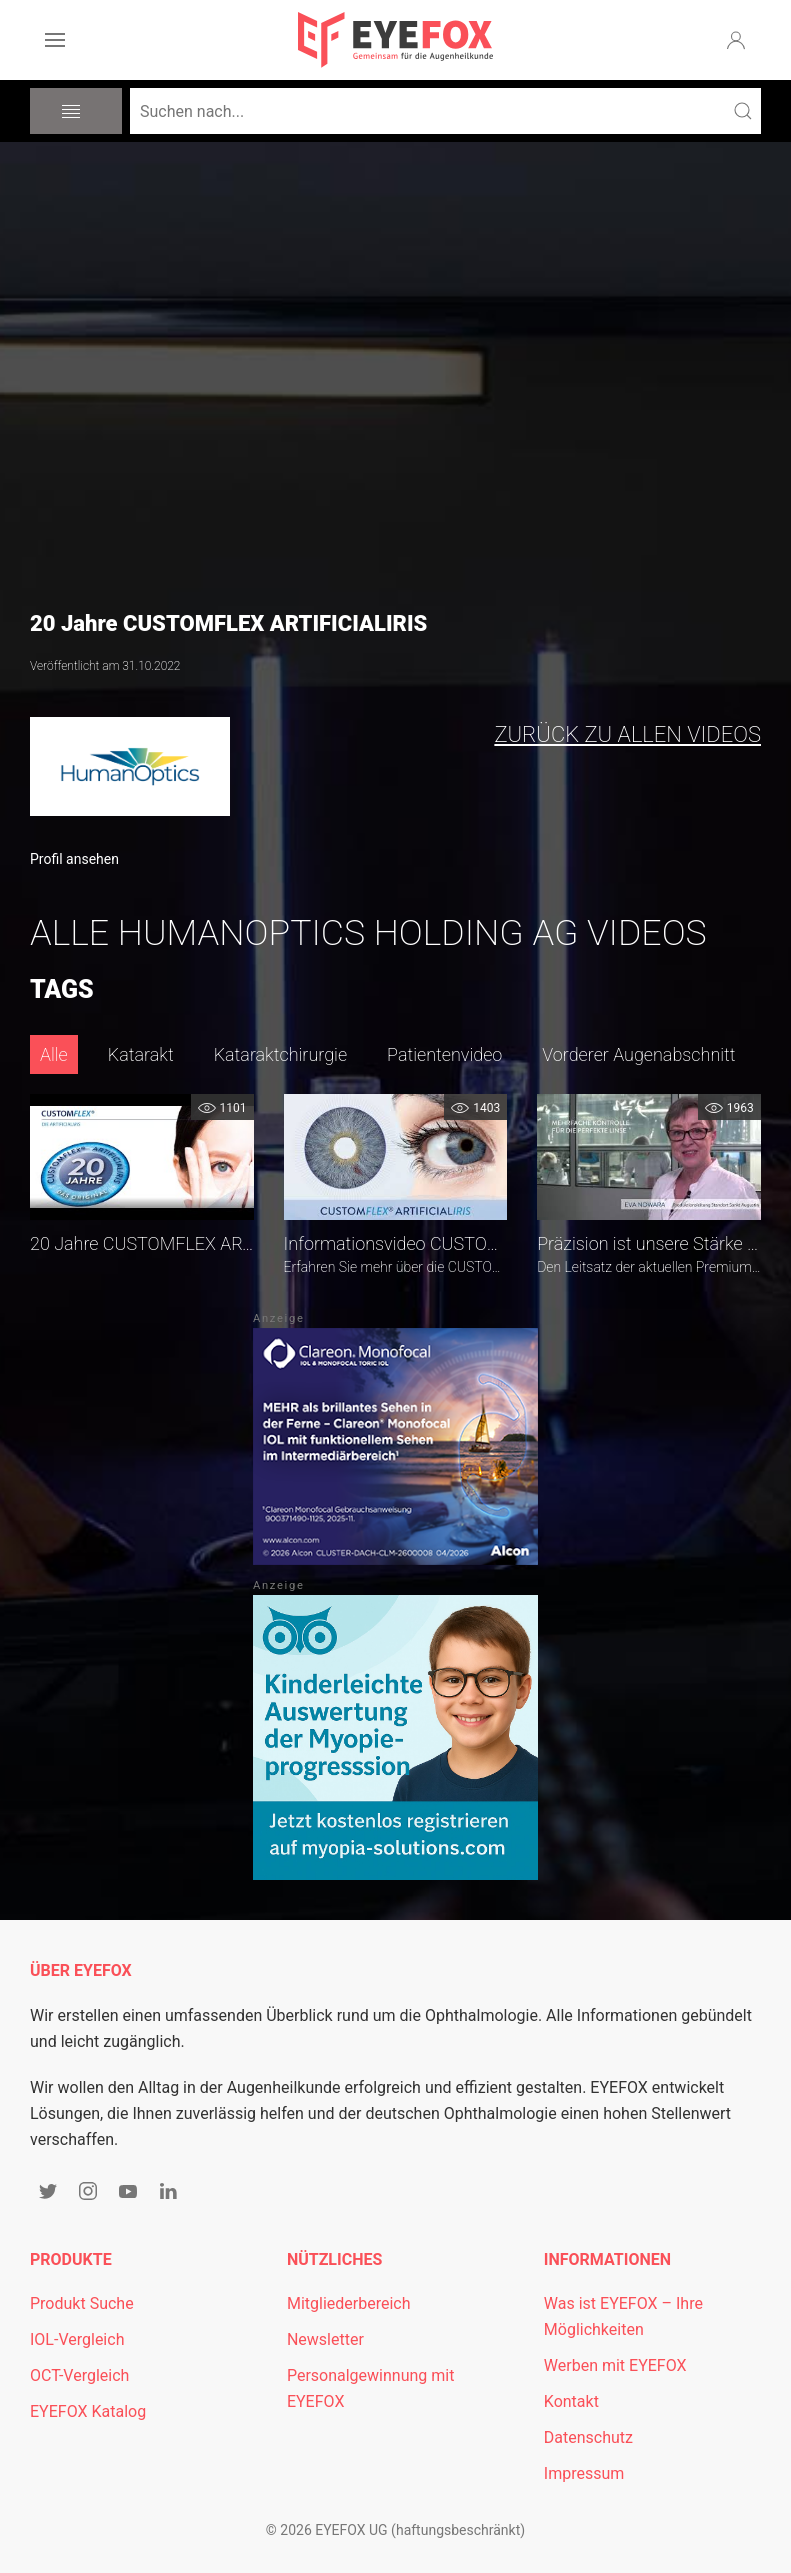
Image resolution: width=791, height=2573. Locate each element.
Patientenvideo (444, 1054)
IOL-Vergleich (77, 2339)
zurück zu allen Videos (627, 734)
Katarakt (141, 1054)
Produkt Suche (82, 2303)
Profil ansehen (74, 859)
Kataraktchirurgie (280, 1054)
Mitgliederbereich (349, 2303)
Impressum (584, 2473)
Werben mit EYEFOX (615, 2365)
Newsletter (325, 2339)
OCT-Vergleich (79, 2375)
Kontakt (571, 2401)
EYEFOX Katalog (88, 2411)
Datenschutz (588, 2437)
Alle (54, 1054)
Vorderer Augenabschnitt (638, 1054)
